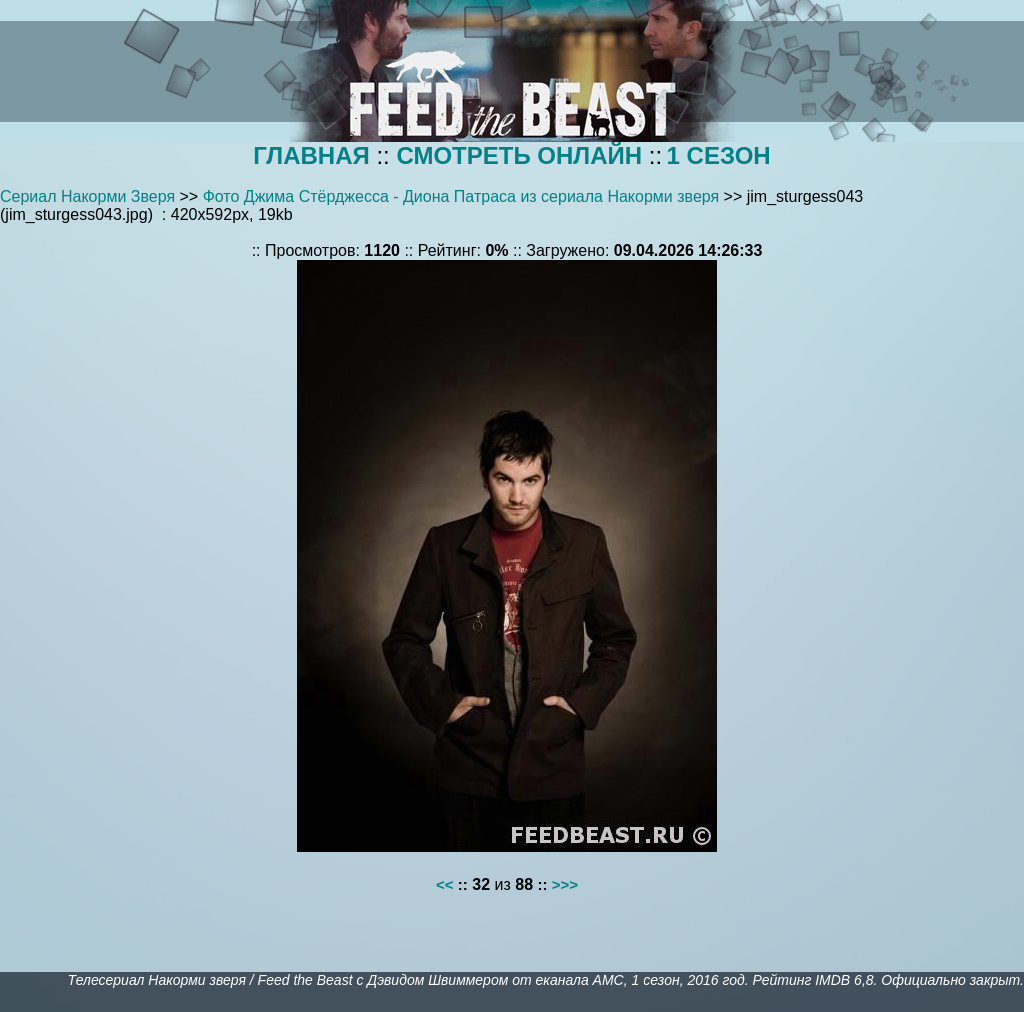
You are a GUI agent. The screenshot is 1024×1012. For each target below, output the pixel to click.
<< (445, 884)
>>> (565, 884)
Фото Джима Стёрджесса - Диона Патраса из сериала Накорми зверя (461, 196)
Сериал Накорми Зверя (87, 196)
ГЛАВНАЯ (311, 155)
